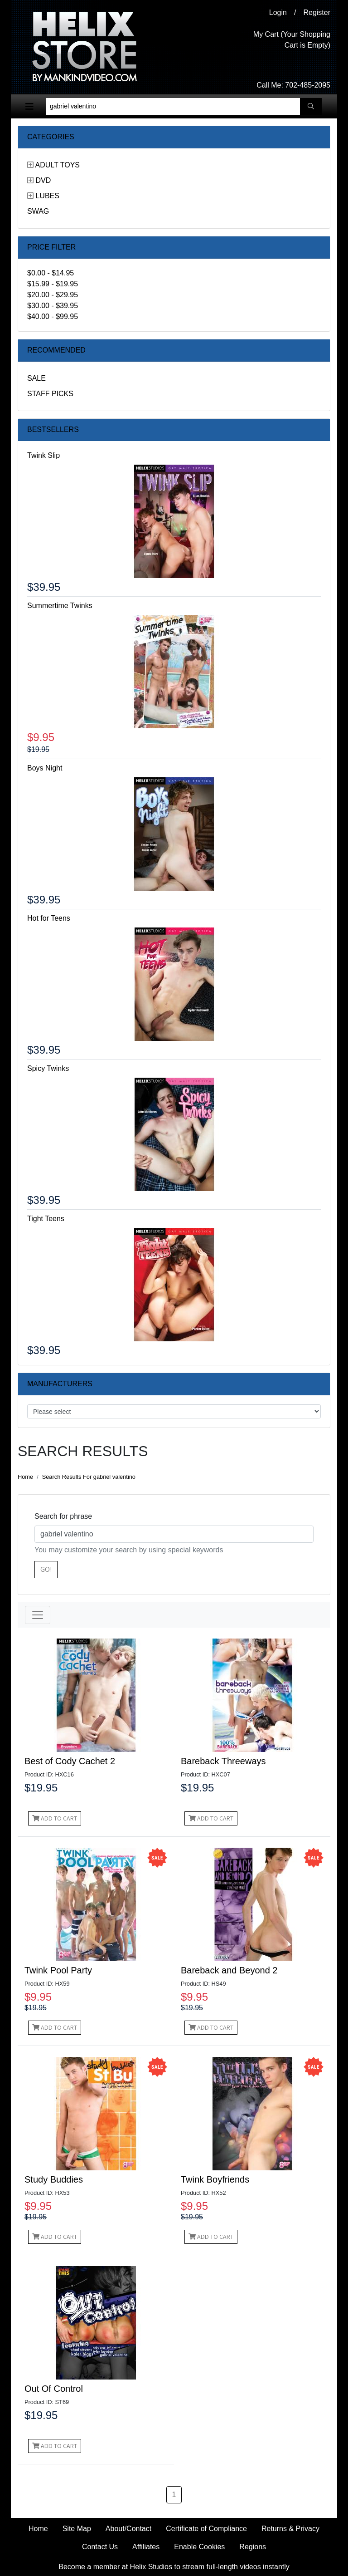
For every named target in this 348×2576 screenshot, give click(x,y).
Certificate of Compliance (206, 2528)
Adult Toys (57, 165)
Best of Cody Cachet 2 (69, 1761)
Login (278, 12)
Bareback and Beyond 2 (229, 1970)
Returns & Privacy (290, 2528)
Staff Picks (50, 393)
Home (25, 1476)
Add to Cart (54, 1818)
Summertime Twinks (59, 605)
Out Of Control (53, 2389)
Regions (252, 2547)
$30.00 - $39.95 (52, 305)
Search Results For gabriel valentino (88, 1476)
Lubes (47, 196)
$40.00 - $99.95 (52, 316)
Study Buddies (53, 2179)
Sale (36, 378)
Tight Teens (45, 1218)
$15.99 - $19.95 (52, 284)
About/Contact (128, 2528)
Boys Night (44, 768)
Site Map (77, 2528)
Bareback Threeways (223, 1761)
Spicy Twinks (48, 1068)
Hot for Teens (48, 918)
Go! (46, 1569)
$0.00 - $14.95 (50, 273)
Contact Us (100, 2547)
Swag (38, 211)
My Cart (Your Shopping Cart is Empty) (291, 39)
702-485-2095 (307, 85)
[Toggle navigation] (29, 106)
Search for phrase (63, 1516)
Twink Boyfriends (215, 2179)
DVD (43, 180)
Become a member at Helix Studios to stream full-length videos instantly (174, 2567)
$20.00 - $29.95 (52, 295)
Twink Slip (43, 455)
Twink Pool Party (58, 1970)
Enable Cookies (199, 2547)
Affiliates (146, 2547)
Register (316, 12)
